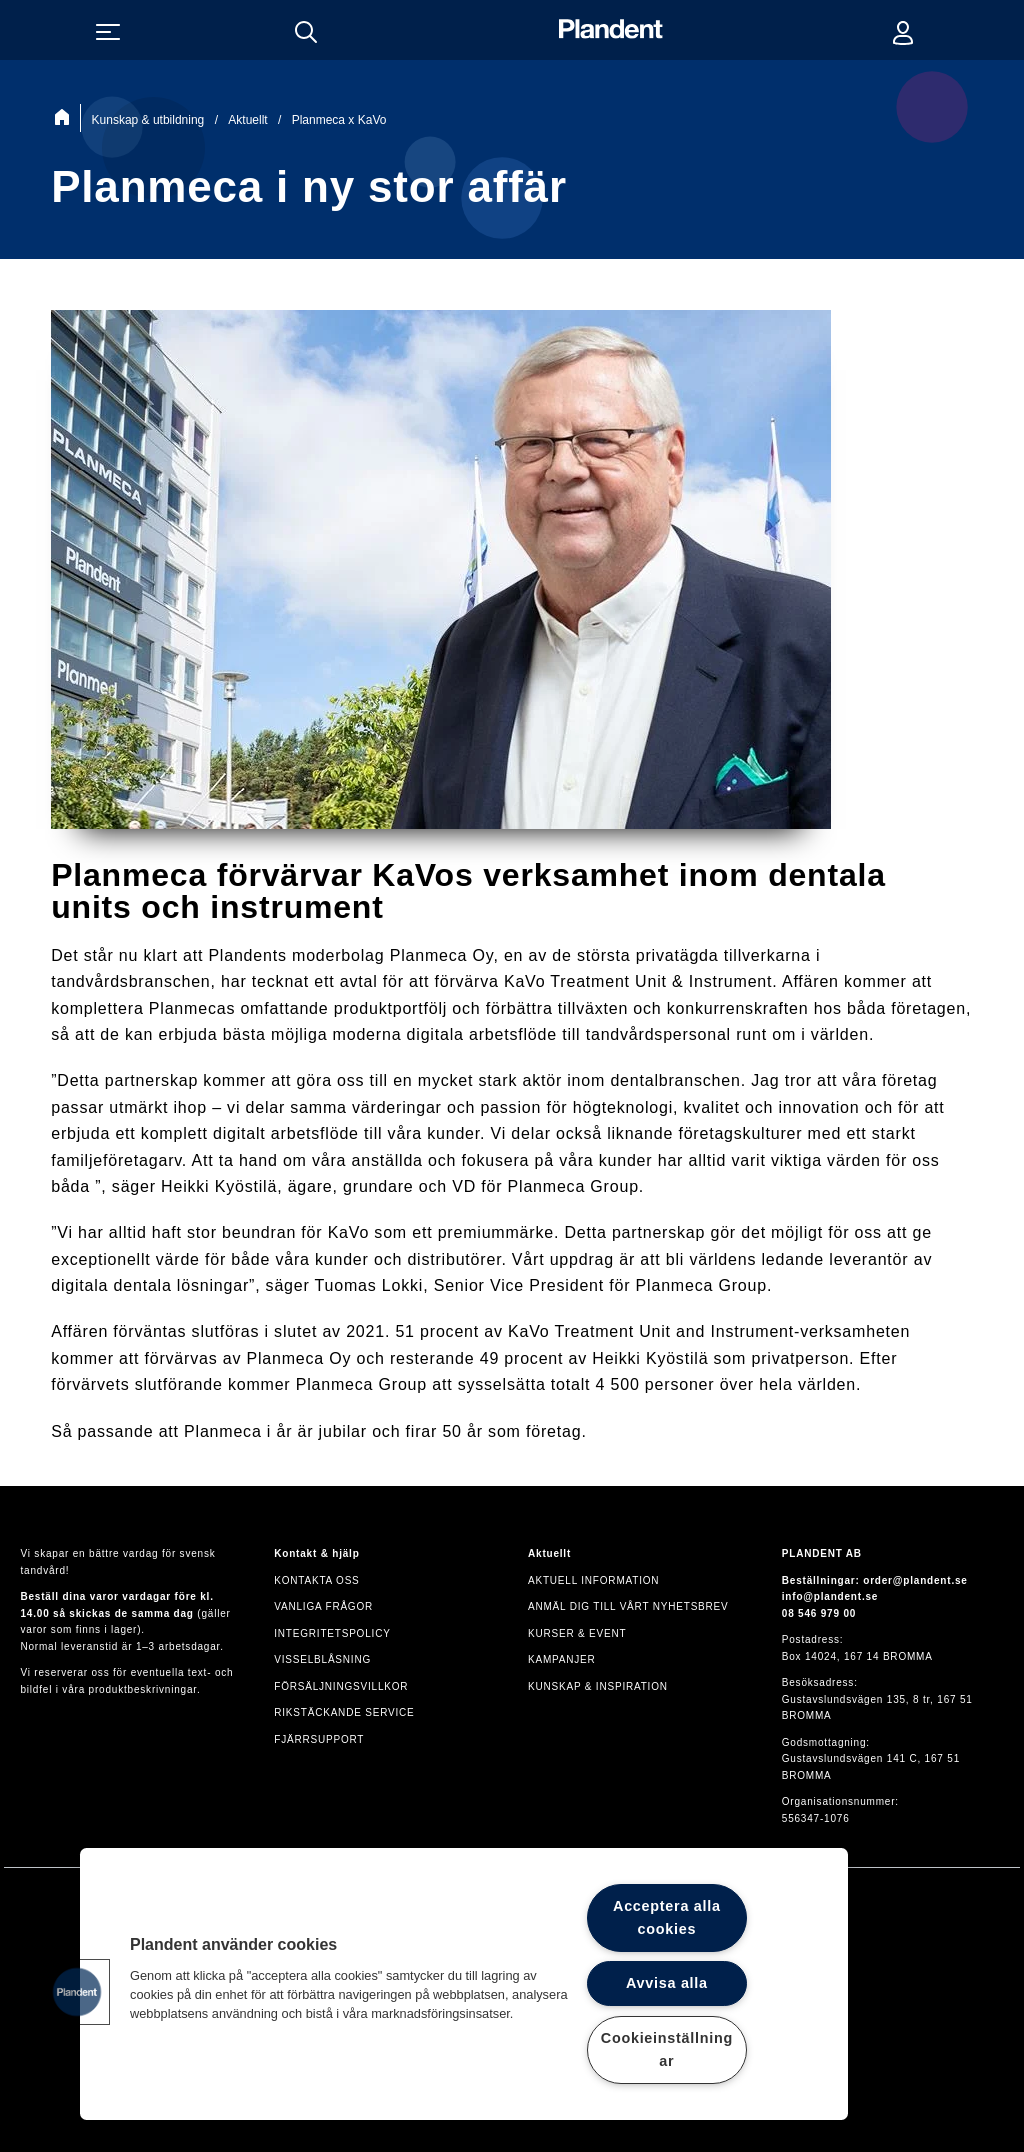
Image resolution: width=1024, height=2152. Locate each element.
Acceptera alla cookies (667, 1917)
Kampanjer (562, 1659)
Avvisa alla (667, 1983)
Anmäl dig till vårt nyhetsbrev (628, 1606)
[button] (77, 1992)
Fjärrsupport (319, 1739)
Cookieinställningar (667, 2049)
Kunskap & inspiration (598, 1686)
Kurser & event (577, 1633)
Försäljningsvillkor (341, 1686)
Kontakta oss (316, 1580)
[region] (464, 1984)
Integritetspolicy (332, 1633)
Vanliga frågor (323, 1606)
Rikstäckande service (344, 1712)
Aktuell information (593, 1580)
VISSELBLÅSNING (322, 1659)
